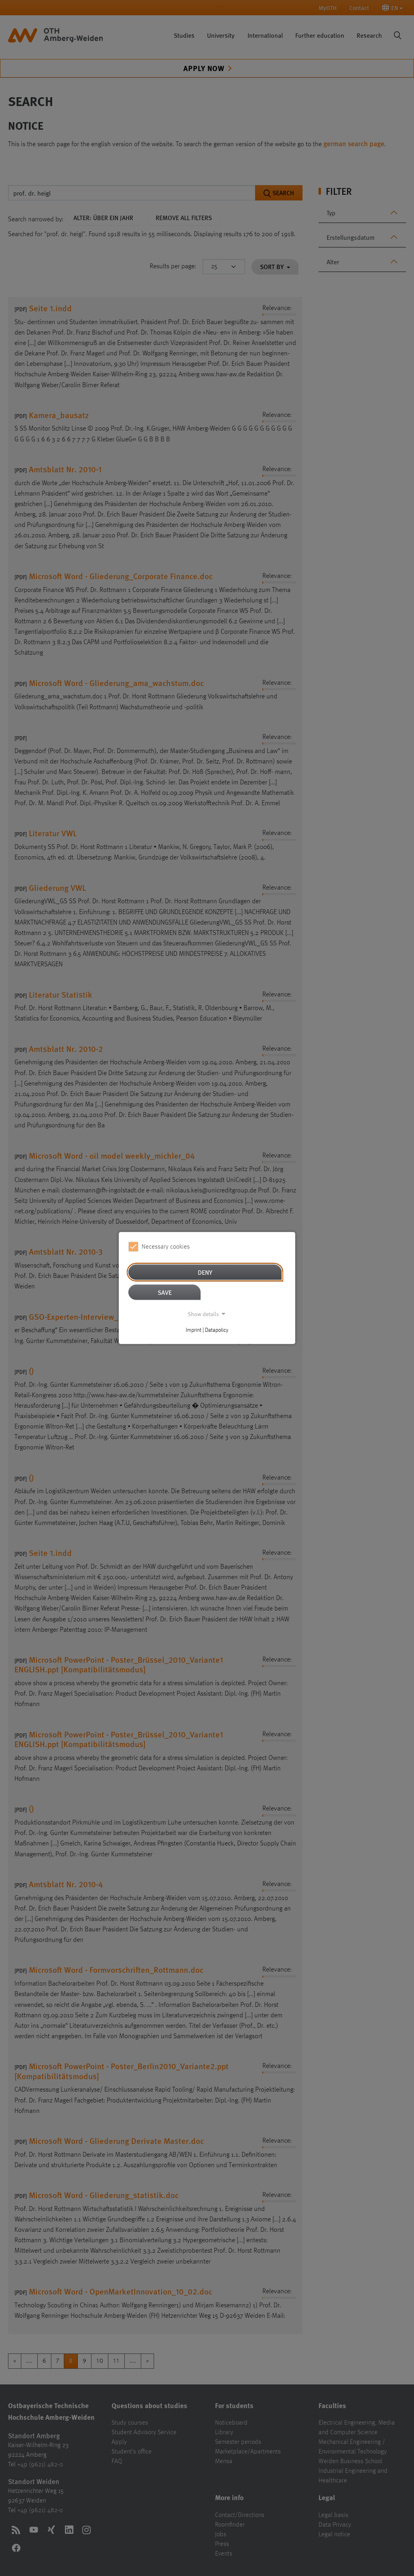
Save (165, 1292)
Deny (205, 1272)
